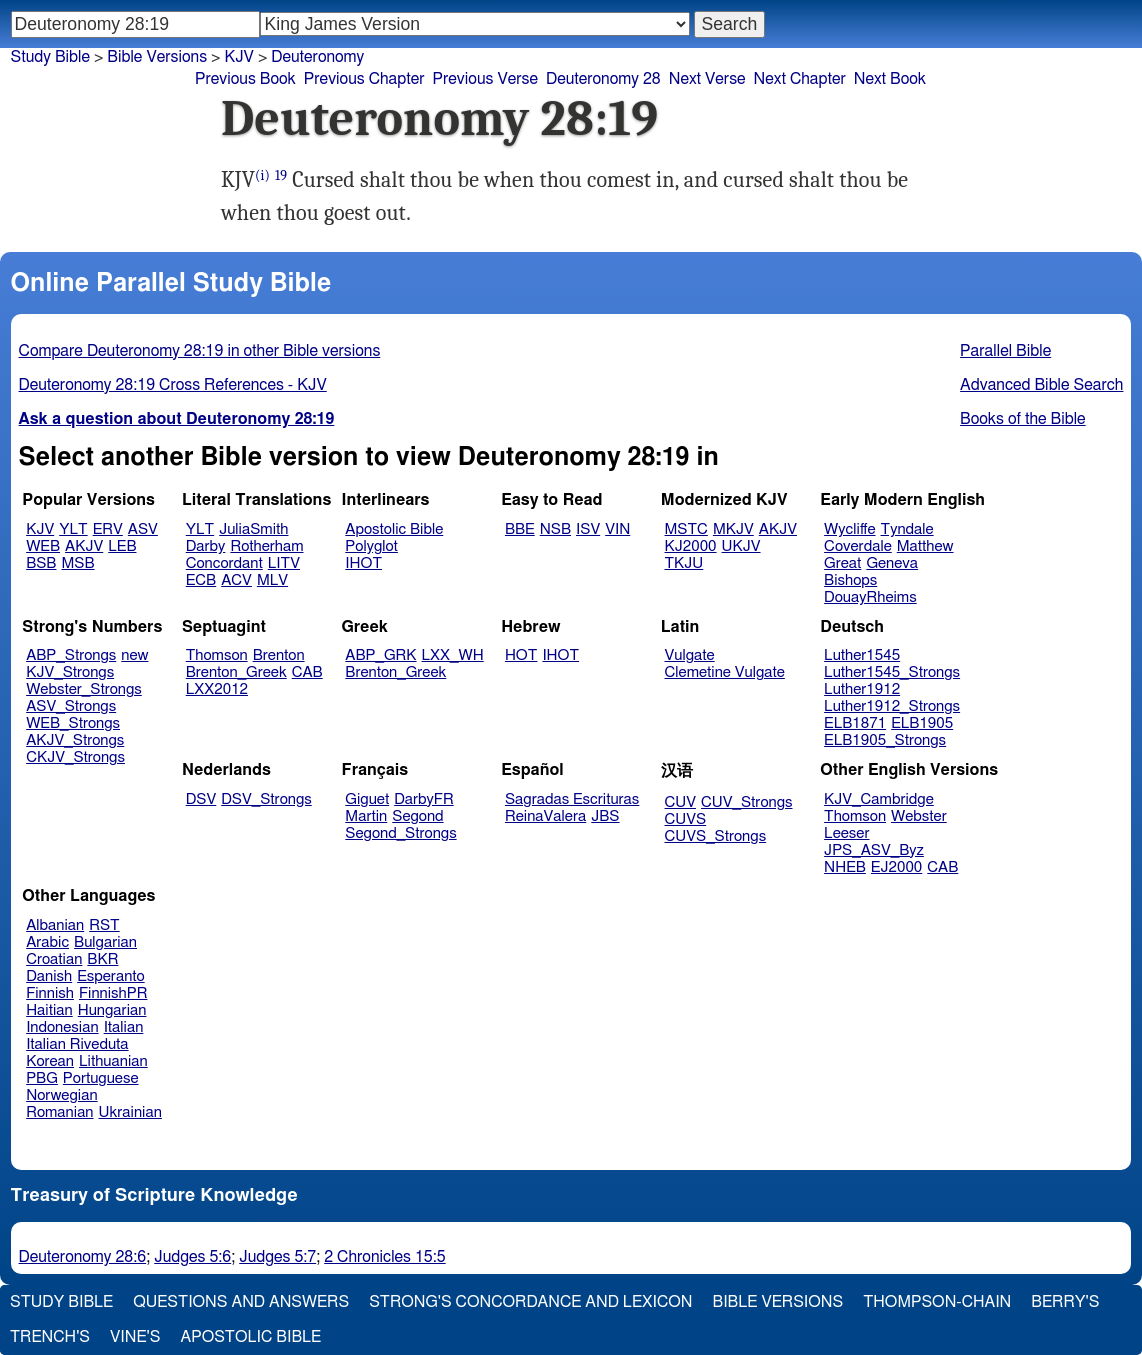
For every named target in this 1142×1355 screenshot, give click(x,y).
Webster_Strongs (84, 689)
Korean (50, 1061)
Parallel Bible (1005, 351)
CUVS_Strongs (716, 836)
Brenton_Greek (236, 672)
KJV (239, 57)
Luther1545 (862, 655)
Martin (366, 816)
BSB (41, 563)
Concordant (224, 563)
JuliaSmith (253, 529)
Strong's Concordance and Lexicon (530, 1302)
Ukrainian (130, 1112)
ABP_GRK (380, 655)
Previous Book (245, 79)
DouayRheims (870, 597)
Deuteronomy (317, 57)
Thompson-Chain (937, 1302)
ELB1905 (922, 723)
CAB (307, 672)
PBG (42, 1078)
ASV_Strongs (71, 706)
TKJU (684, 563)
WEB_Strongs (73, 723)
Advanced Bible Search (1041, 385)
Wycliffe (849, 529)
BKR (102, 959)
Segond (417, 816)
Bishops (850, 580)
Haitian (49, 1010)
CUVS (686, 819)
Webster (919, 816)
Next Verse (707, 79)
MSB (77, 563)
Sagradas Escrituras (572, 799)
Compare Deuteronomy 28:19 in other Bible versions (200, 351)
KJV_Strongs (70, 672)
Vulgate (690, 655)
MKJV (733, 529)
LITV (284, 563)
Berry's (1065, 1302)
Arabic (47, 942)
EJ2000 (896, 867)
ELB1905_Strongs (885, 740)
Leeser (846, 833)
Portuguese (101, 1078)
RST (104, 925)
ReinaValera (545, 816)
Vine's (135, 1337)
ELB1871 (855, 723)
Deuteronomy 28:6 (83, 1257)
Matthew (925, 546)
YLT (73, 529)
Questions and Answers (241, 1302)
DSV (201, 799)
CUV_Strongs (746, 802)
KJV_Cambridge (879, 799)
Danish (49, 976)
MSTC (686, 529)
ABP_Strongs (71, 655)
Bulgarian (105, 942)
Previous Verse (485, 79)
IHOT (363, 563)
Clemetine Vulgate (725, 672)
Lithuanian (113, 1061)
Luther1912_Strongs (892, 706)
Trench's (50, 1337)
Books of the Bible (1023, 419)
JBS (605, 816)
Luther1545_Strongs (892, 672)
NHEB (845, 867)
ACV (236, 580)
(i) (262, 175)
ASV (143, 529)
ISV (588, 529)
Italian (124, 1027)
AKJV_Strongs (75, 740)
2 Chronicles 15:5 (384, 1257)
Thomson (217, 655)
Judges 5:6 (192, 1257)
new (134, 655)
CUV (681, 802)
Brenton (279, 655)
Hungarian (112, 1010)
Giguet (367, 799)
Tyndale (907, 529)
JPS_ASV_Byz (874, 850)
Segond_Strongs (400, 833)
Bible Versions (157, 57)
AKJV (84, 546)
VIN (617, 529)
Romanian (59, 1112)
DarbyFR (424, 799)
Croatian (54, 959)
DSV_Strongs (266, 799)
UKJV (741, 546)
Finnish (50, 993)
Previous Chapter (364, 79)
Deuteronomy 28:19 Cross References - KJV (173, 385)
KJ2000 (691, 546)
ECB (201, 580)
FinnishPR (113, 993)
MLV (272, 580)
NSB (555, 529)
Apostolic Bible (250, 1337)
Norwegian (61, 1095)
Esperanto (111, 976)
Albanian (55, 925)
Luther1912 (862, 689)
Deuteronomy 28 (603, 79)
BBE (520, 529)
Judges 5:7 (277, 1257)
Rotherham (266, 546)
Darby (206, 546)
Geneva (892, 563)
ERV (108, 529)
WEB (43, 546)
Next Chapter (800, 79)
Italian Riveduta (77, 1044)
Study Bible (50, 57)
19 (281, 175)
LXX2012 (217, 689)
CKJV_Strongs (75, 757)
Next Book (890, 79)
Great (842, 563)
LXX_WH (453, 655)
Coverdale (858, 546)
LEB (122, 546)
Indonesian (62, 1027)
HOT (521, 655)
